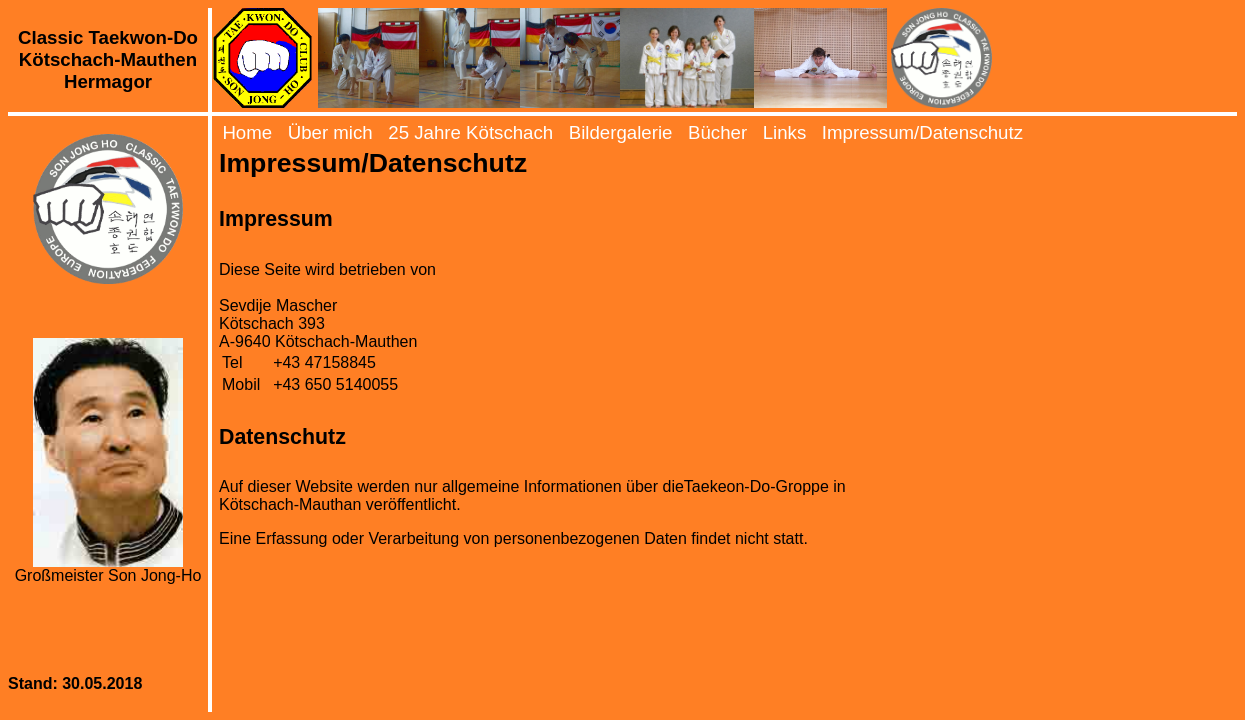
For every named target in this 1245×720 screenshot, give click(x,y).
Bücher (717, 132)
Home (247, 132)
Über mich (330, 132)
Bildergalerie (621, 132)
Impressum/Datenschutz (922, 132)
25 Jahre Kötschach (470, 132)
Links (785, 132)
